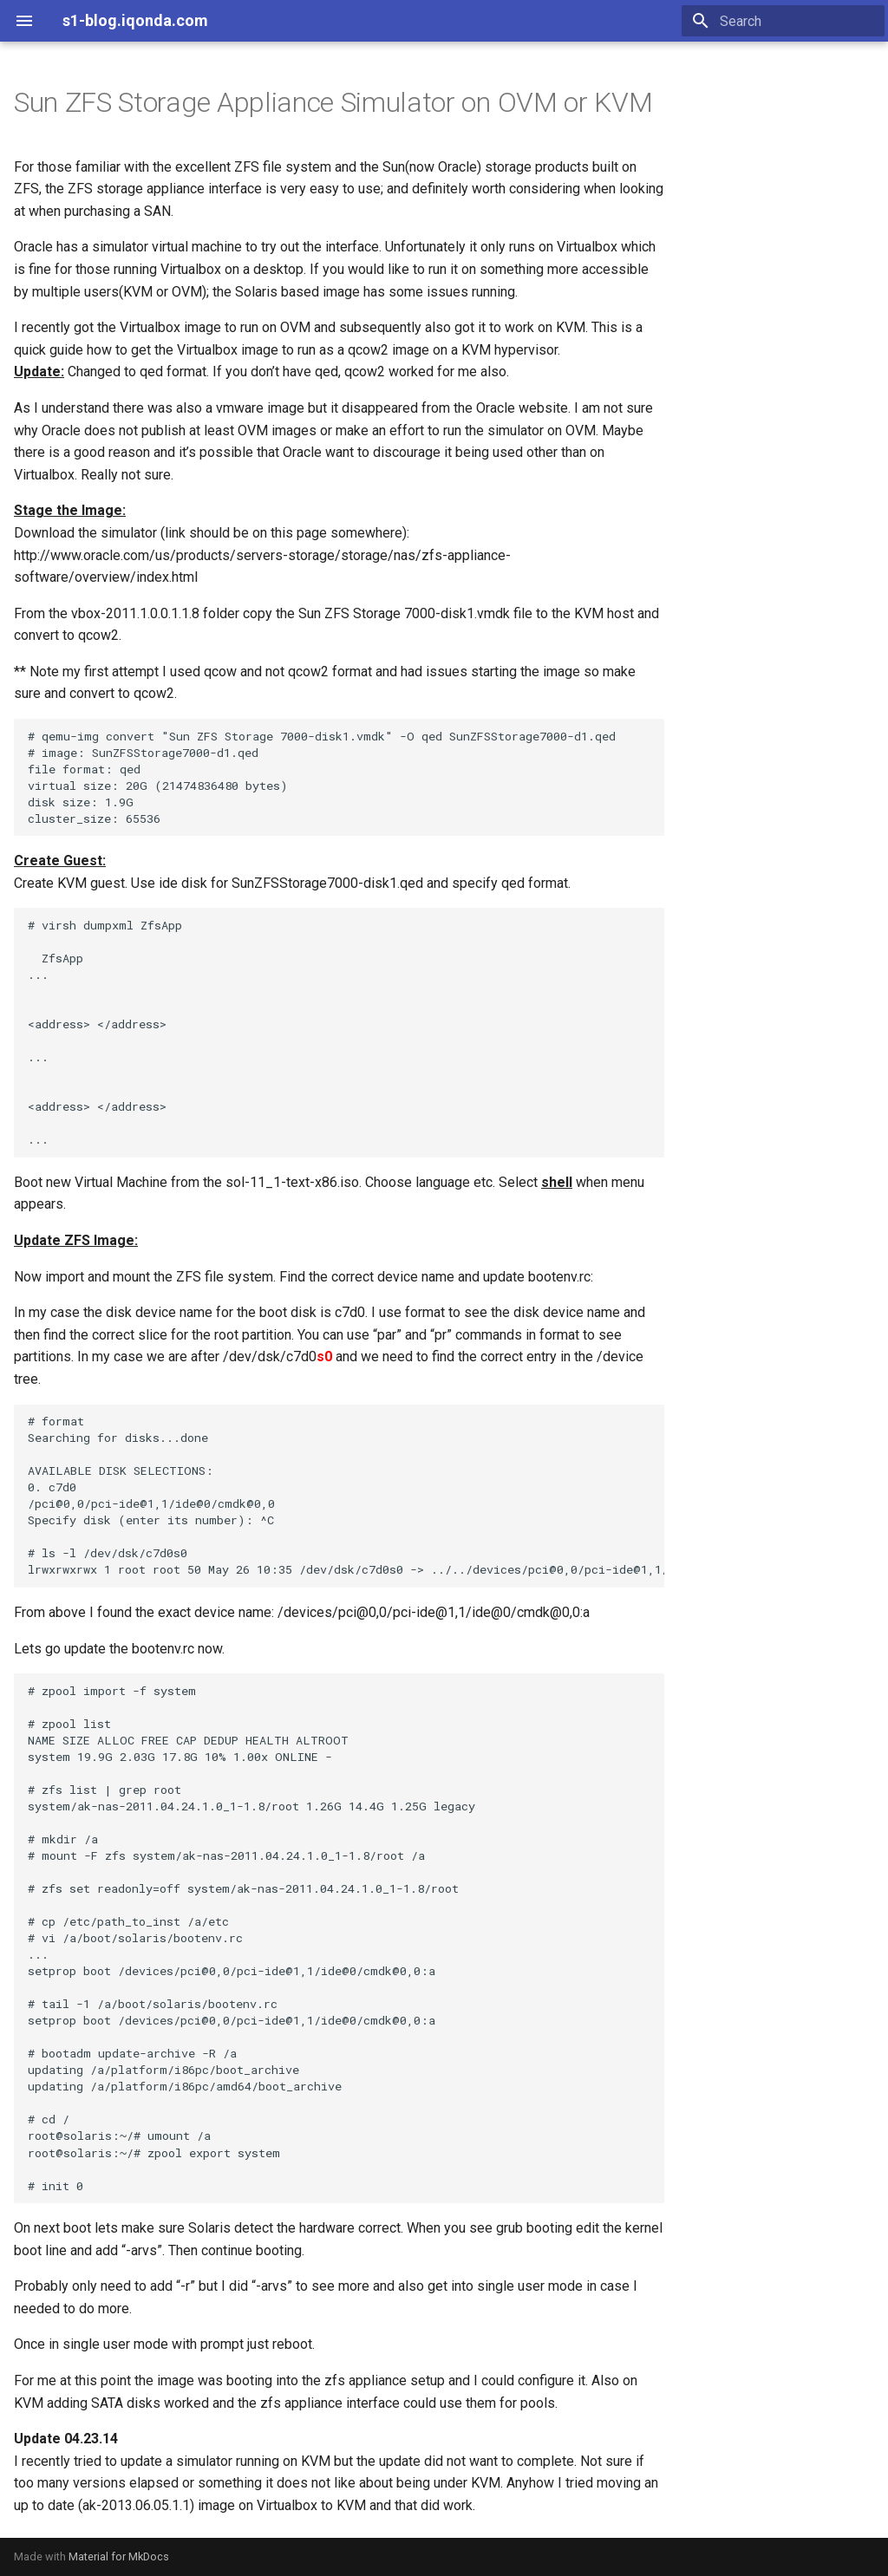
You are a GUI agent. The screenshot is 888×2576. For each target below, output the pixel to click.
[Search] (783, 20)
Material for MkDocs (119, 2556)
